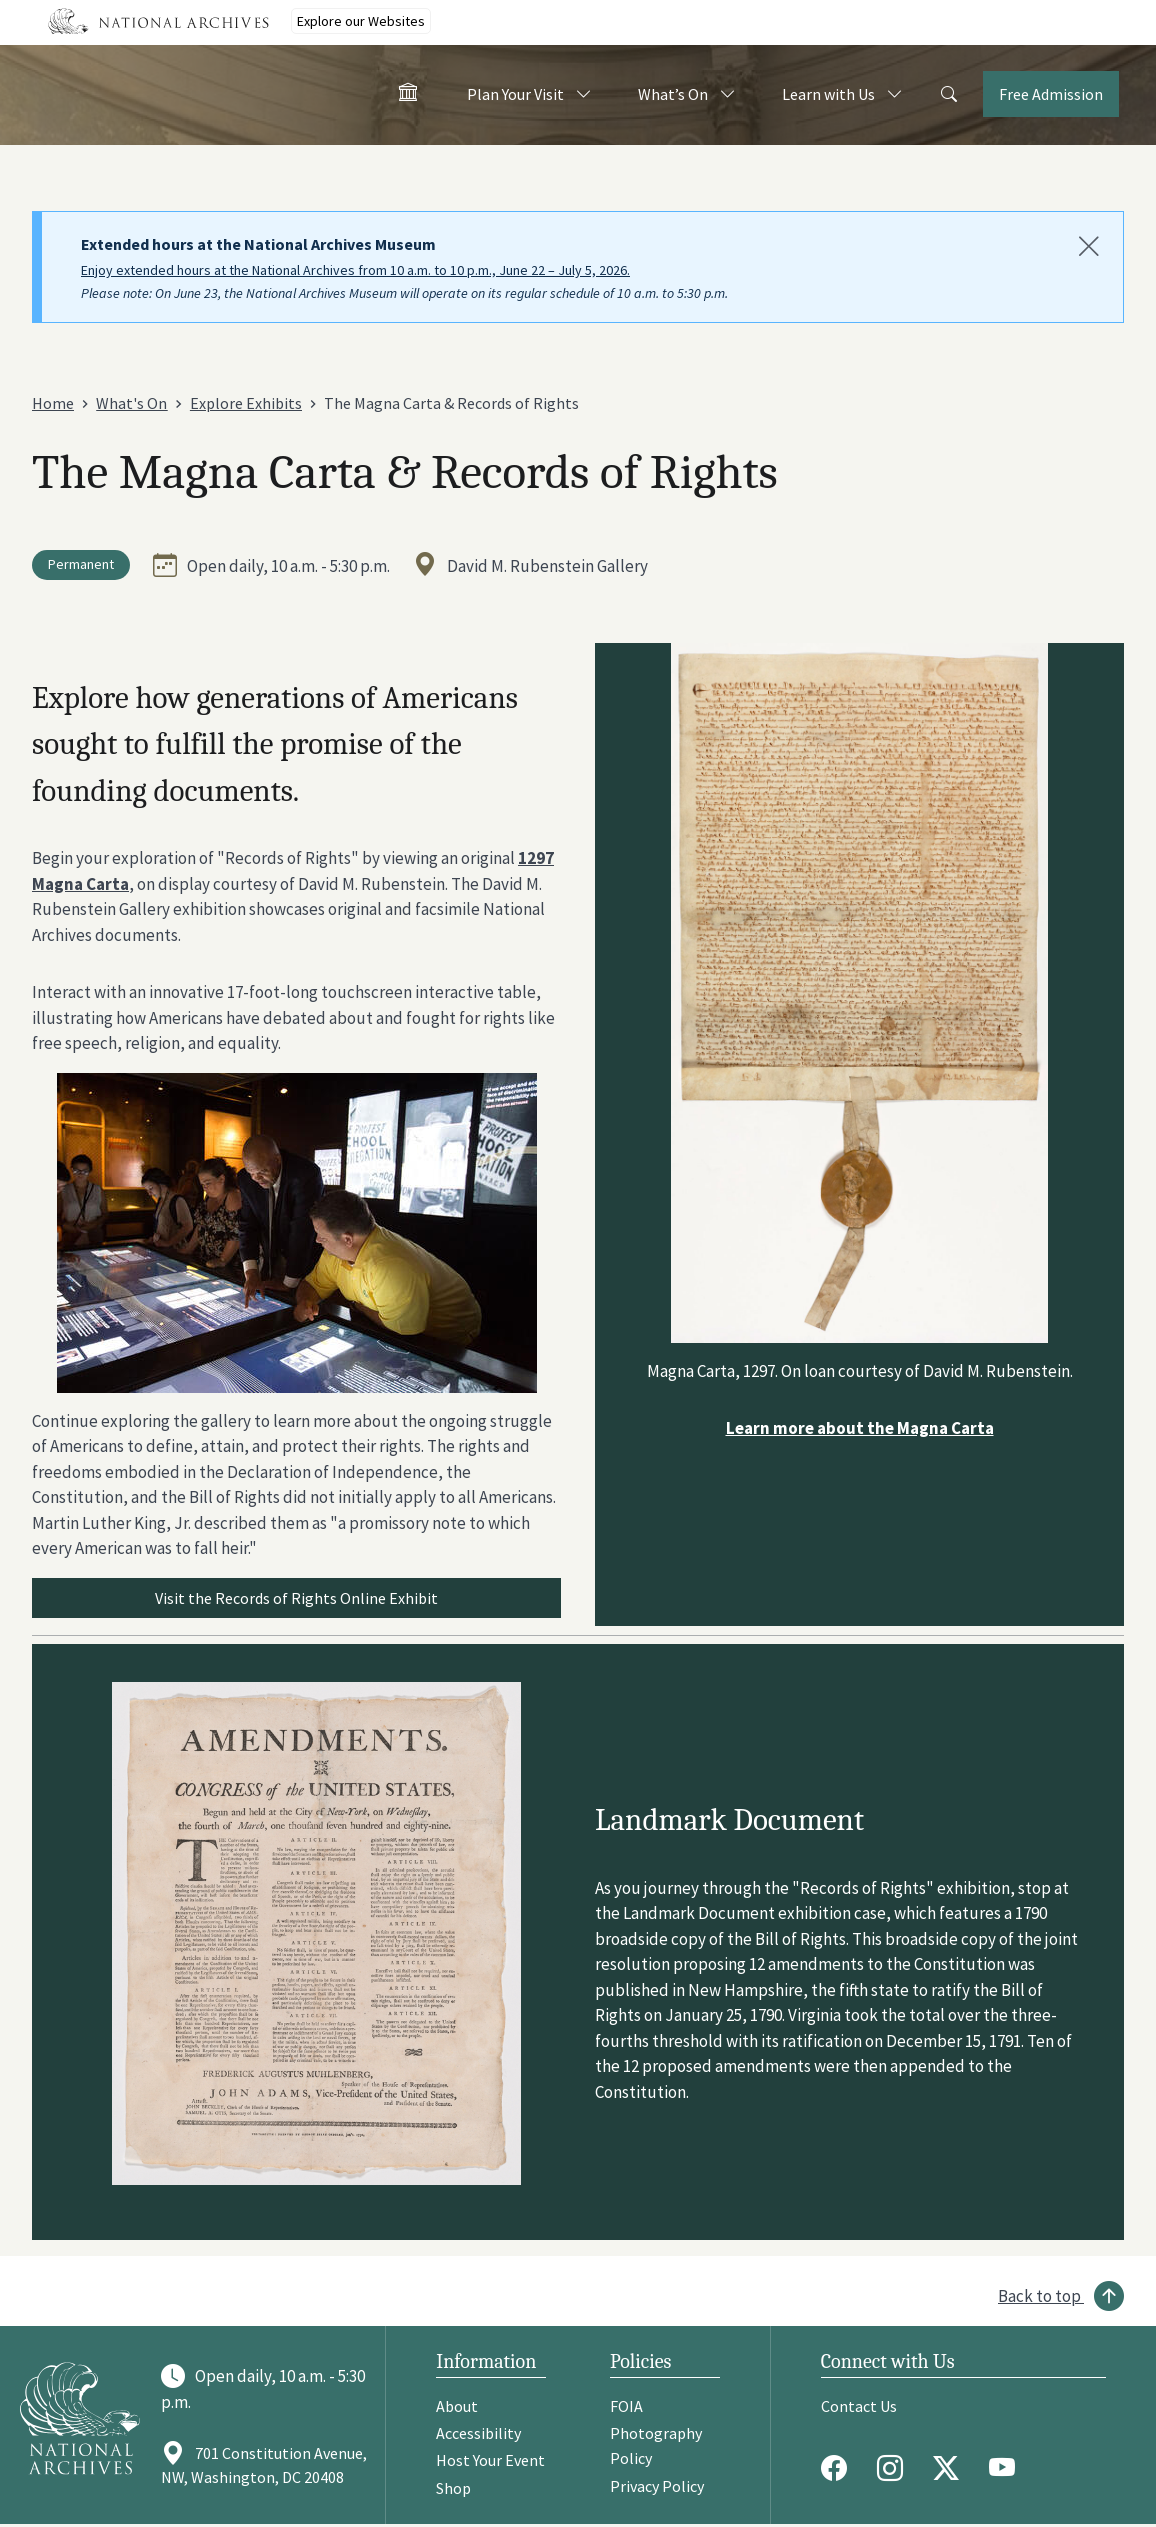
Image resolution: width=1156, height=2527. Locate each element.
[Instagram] (895, 2468)
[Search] (949, 95)
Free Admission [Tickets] (1051, 94)
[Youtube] (1007, 2468)
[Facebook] (839, 2468)
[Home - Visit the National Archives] (408, 96)
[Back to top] (1061, 2296)
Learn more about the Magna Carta (860, 1428)
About (457, 2406)
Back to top (1039, 2296)
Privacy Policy (657, 2486)
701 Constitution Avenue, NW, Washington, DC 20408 (264, 2465)
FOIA (626, 2406)
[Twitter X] (951, 2468)
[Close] (1089, 247)
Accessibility (478, 2433)
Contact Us (859, 2406)
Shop (453, 2488)
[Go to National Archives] (80, 2417)
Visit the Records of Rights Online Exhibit (296, 1598)
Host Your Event (490, 2460)
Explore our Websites (361, 21)
